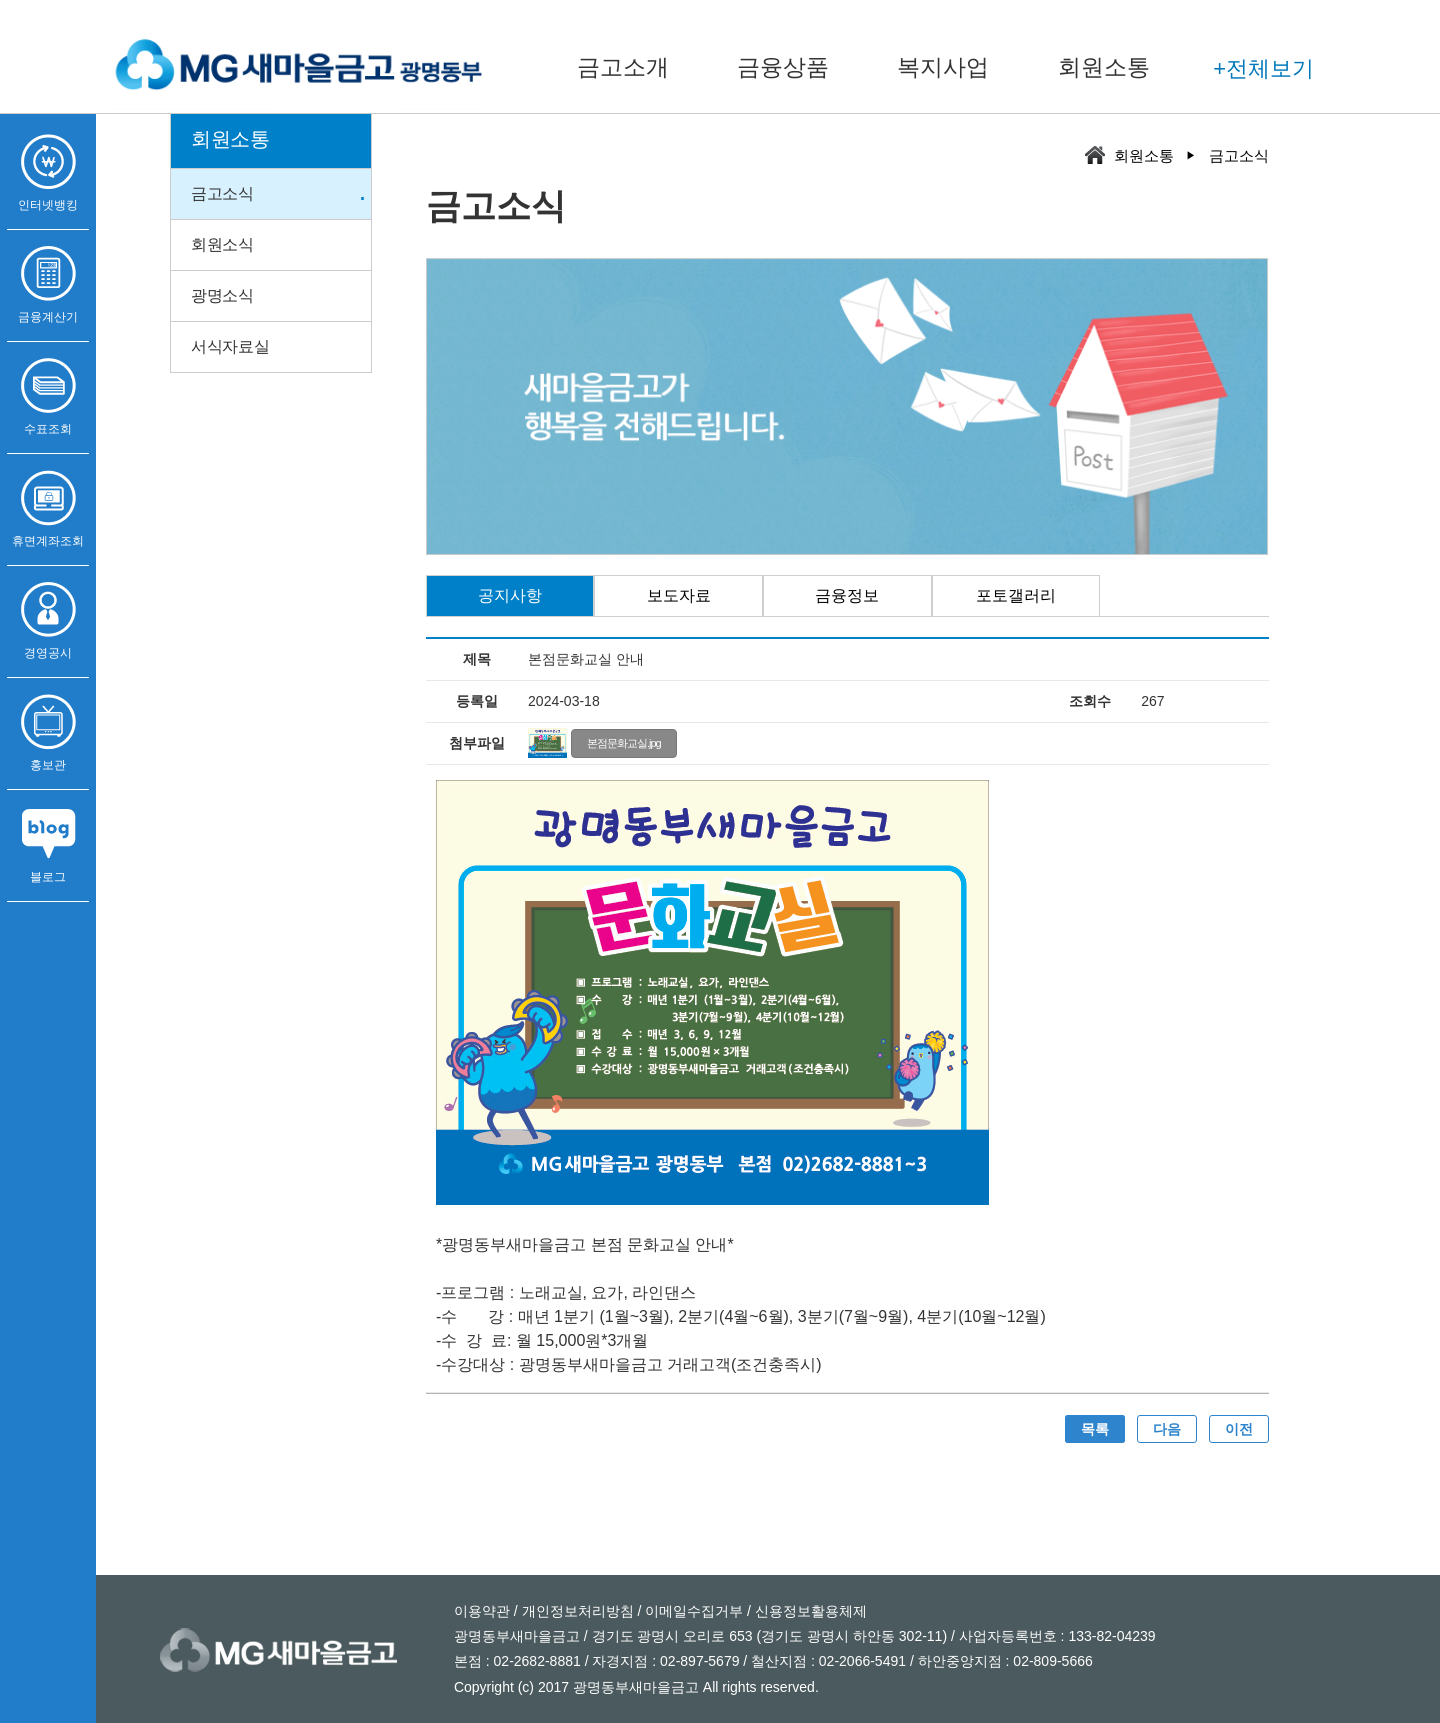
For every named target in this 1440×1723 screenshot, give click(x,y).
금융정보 (847, 595)
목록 (1095, 1429)
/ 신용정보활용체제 (805, 1611)
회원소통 (1104, 67)
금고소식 (222, 193)
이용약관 (482, 1611)
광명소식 (222, 295)
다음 (1167, 1429)
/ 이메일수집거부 (689, 1611)
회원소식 (222, 244)
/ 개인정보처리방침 (572, 1611)
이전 (1239, 1429)
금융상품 (783, 67)
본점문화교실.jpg (624, 743)
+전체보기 (1263, 68)
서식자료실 (230, 346)
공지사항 (510, 595)
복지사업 (943, 67)
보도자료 (679, 595)
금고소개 (623, 67)
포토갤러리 (1016, 595)
